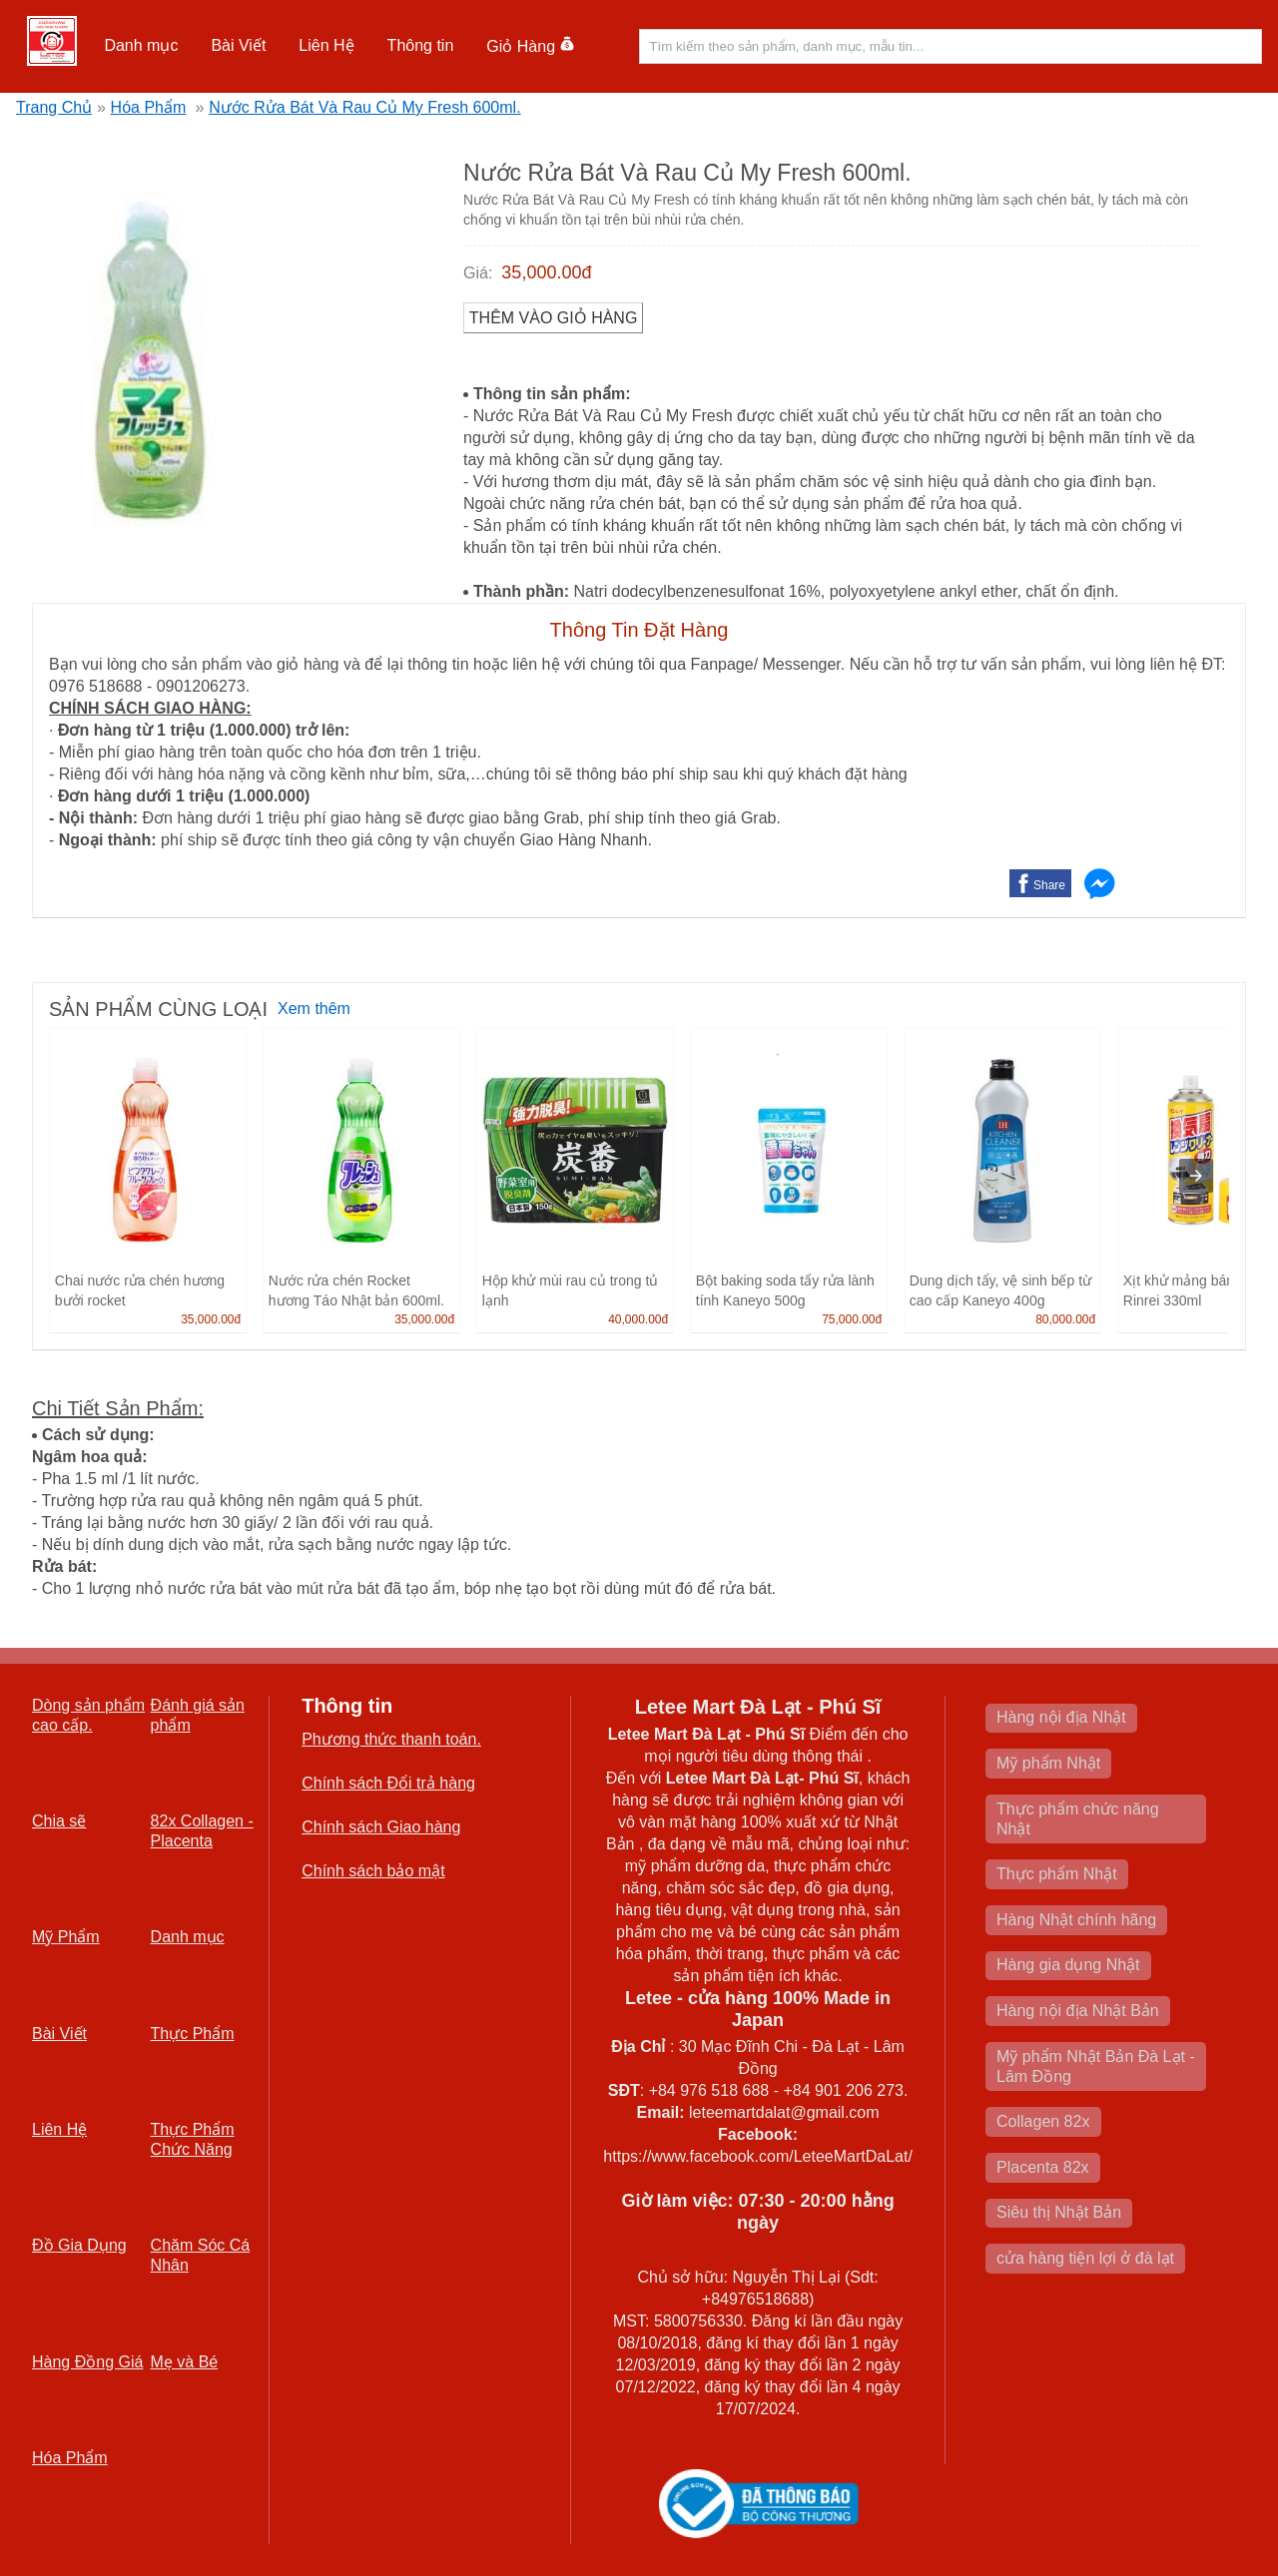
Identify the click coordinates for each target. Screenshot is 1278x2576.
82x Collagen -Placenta (202, 1830)
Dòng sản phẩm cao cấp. (88, 1715)
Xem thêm (314, 1008)
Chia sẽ (59, 1820)
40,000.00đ (638, 1319)
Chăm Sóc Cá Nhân (201, 2255)
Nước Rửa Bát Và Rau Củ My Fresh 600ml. (364, 107)
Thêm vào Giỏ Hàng (553, 317)
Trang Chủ (54, 107)
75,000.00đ (852, 1319)
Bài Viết (238, 45)
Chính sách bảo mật (373, 1870)
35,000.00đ (546, 272)
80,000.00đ (1065, 1319)
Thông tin (420, 45)
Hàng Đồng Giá (87, 2361)
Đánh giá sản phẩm (198, 1715)
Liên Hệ (326, 45)
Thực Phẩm (193, 2033)
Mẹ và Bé (185, 2361)
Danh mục (141, 45)
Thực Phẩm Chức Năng (193, 2139)
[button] (141, 46)
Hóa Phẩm (149, 107)
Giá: (477, 272)
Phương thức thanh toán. (391, 1739)
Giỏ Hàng (530, 46)
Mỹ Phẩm (66, 1936)
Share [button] (1049, 885)
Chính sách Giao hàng (381, 1826)
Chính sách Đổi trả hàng (388, 1783)
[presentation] (1196, 1176)
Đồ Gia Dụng (79, 2245)
